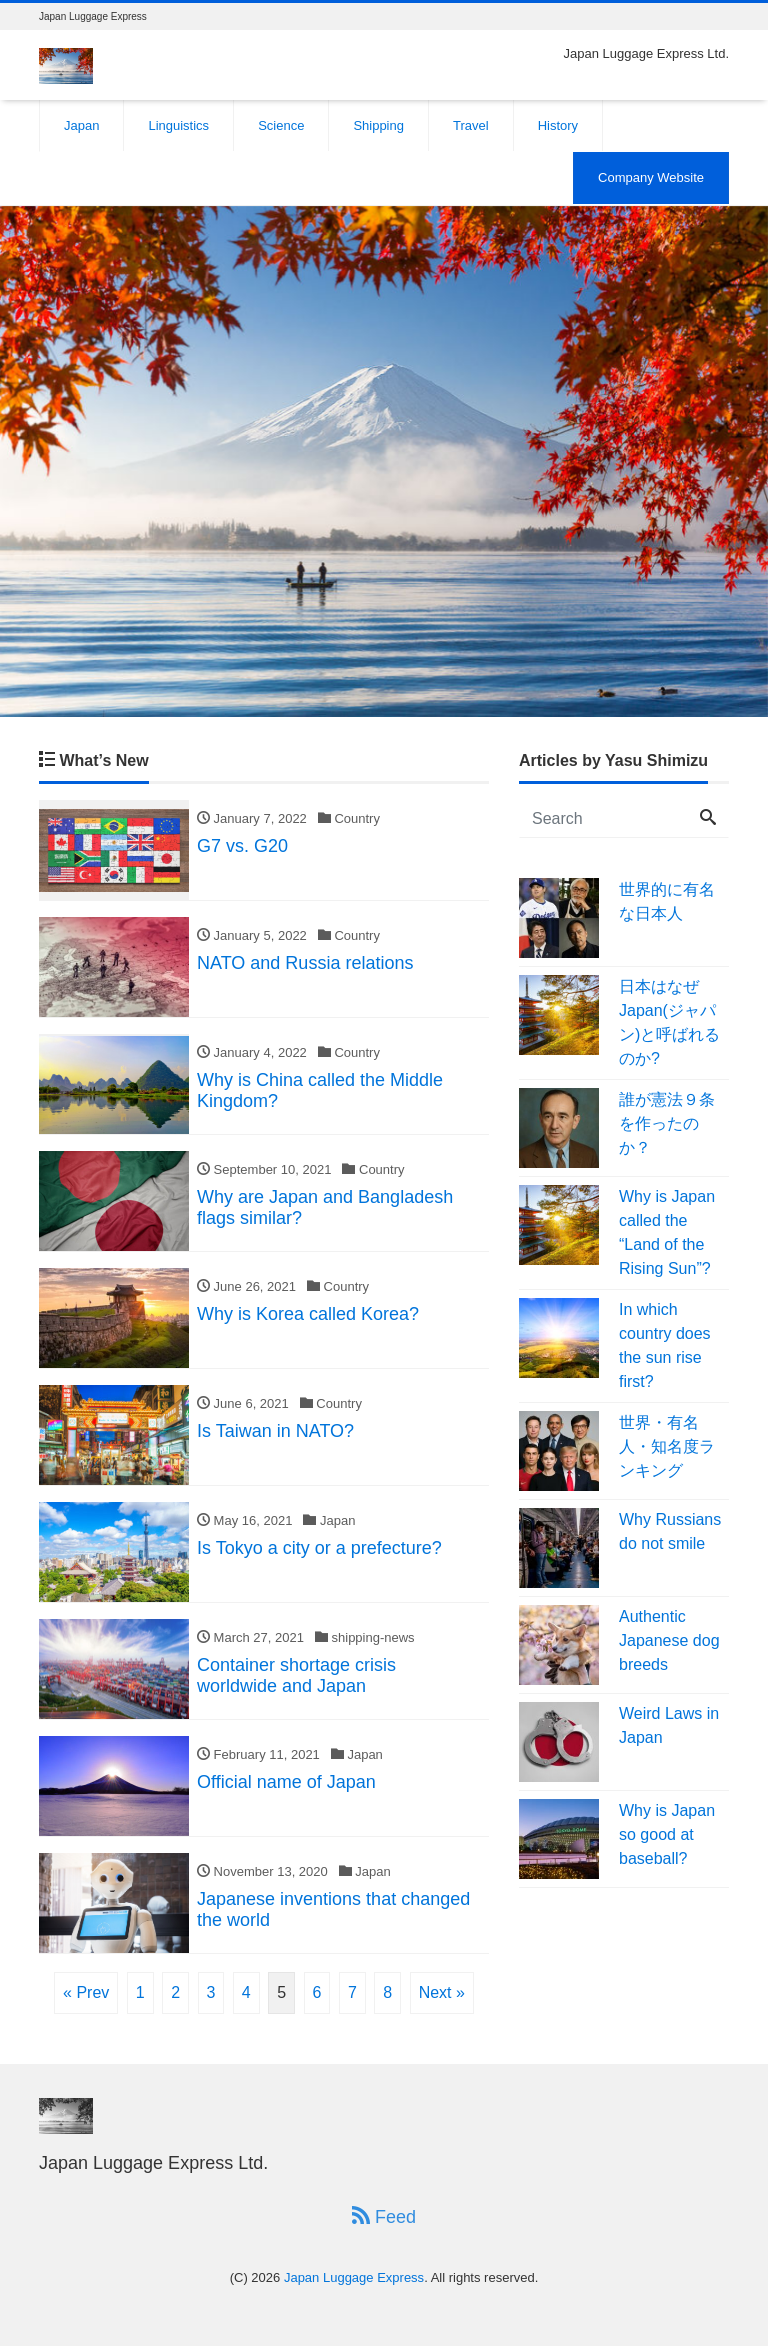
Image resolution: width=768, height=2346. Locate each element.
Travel (471, 125)
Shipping (378, 125)
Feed (384, 2216)
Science (281, 125)
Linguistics (178, 125)
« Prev (86, 1992)
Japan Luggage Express (354, 2277)
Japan (81, 125)
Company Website (651, 177)
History (558, 125)
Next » (442, 1992)
